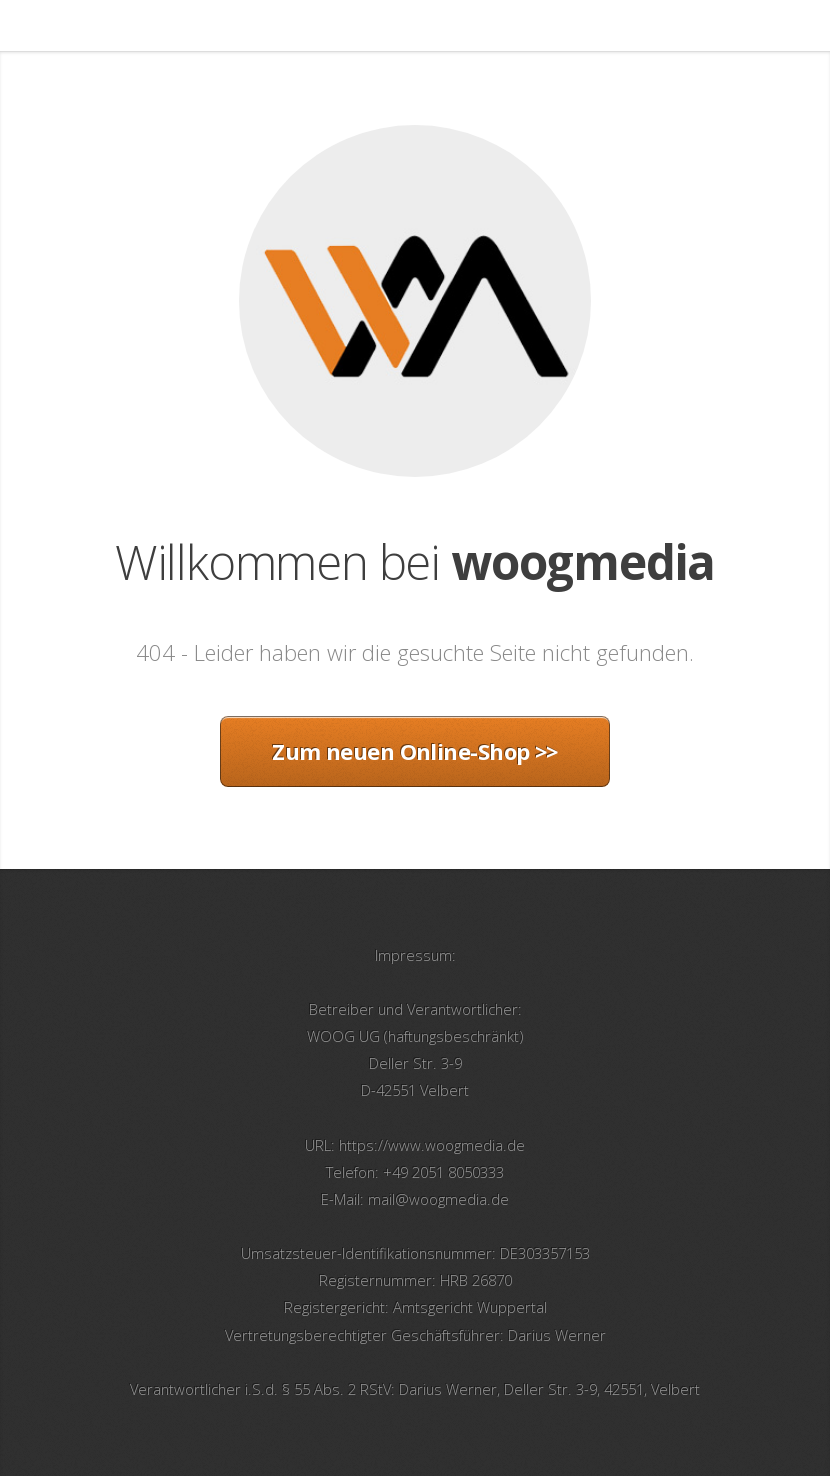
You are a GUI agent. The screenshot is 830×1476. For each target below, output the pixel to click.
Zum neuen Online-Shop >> (415, 751)
